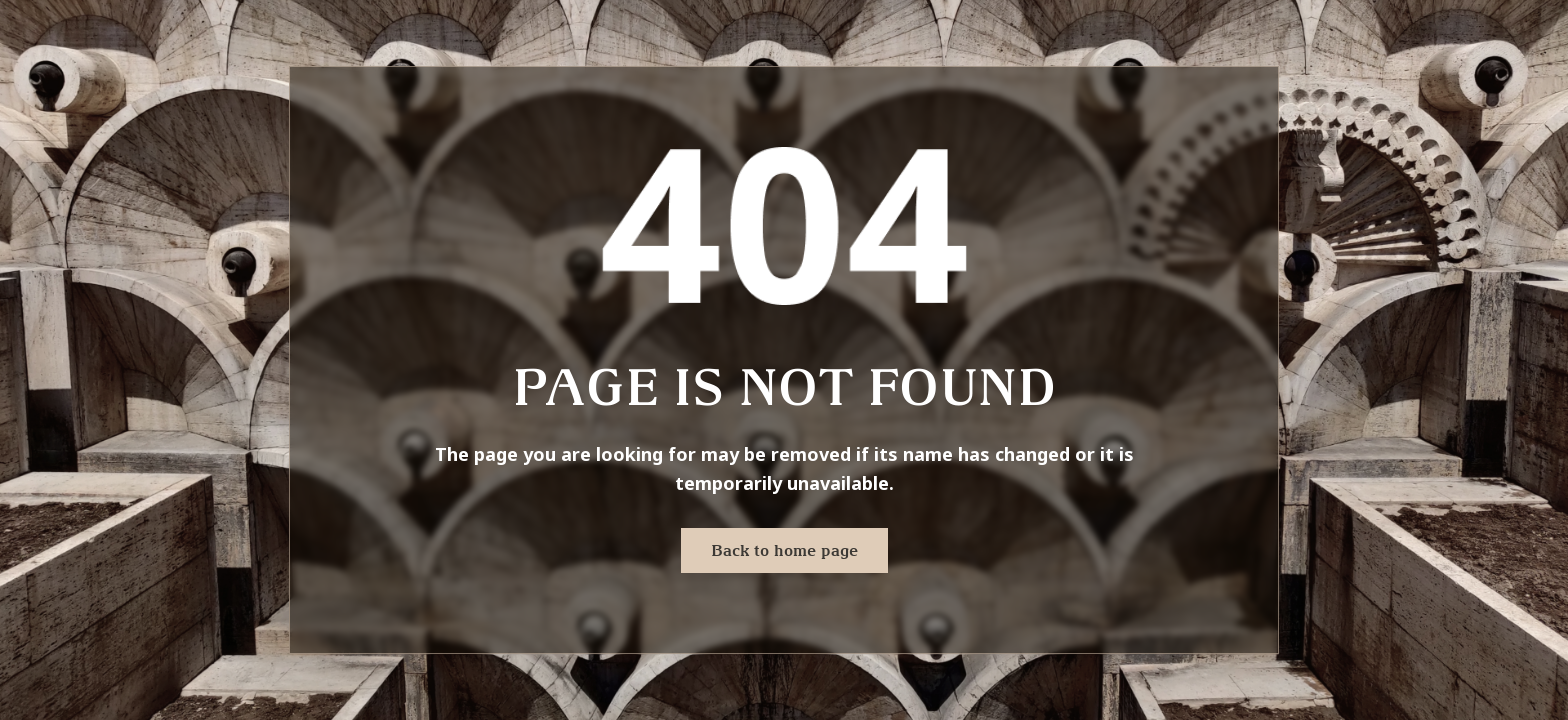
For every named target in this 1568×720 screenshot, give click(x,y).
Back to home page (784, 550)
